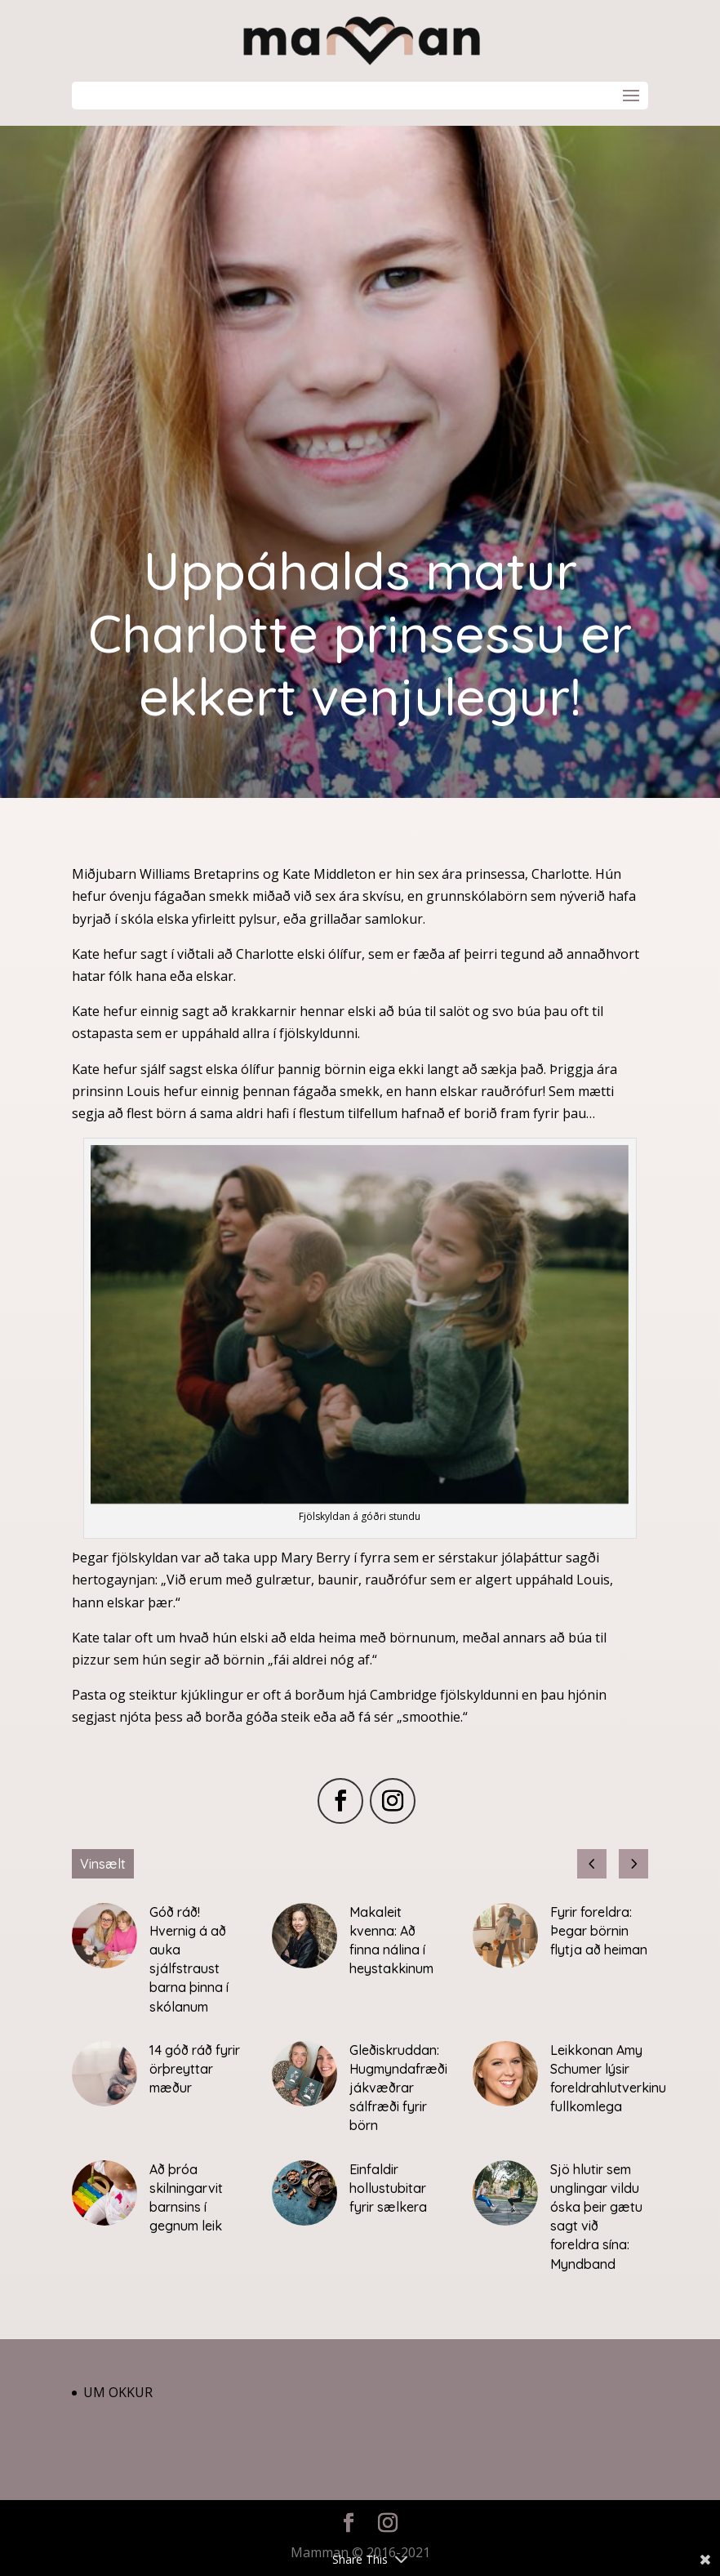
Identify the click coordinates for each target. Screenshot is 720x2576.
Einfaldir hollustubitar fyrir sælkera (388, 2188)
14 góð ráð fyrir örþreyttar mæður (194, 2069)
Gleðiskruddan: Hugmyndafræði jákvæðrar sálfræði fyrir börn (398, 2088)
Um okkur (118, 2392)
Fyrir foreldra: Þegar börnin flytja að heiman (598, 1931)
